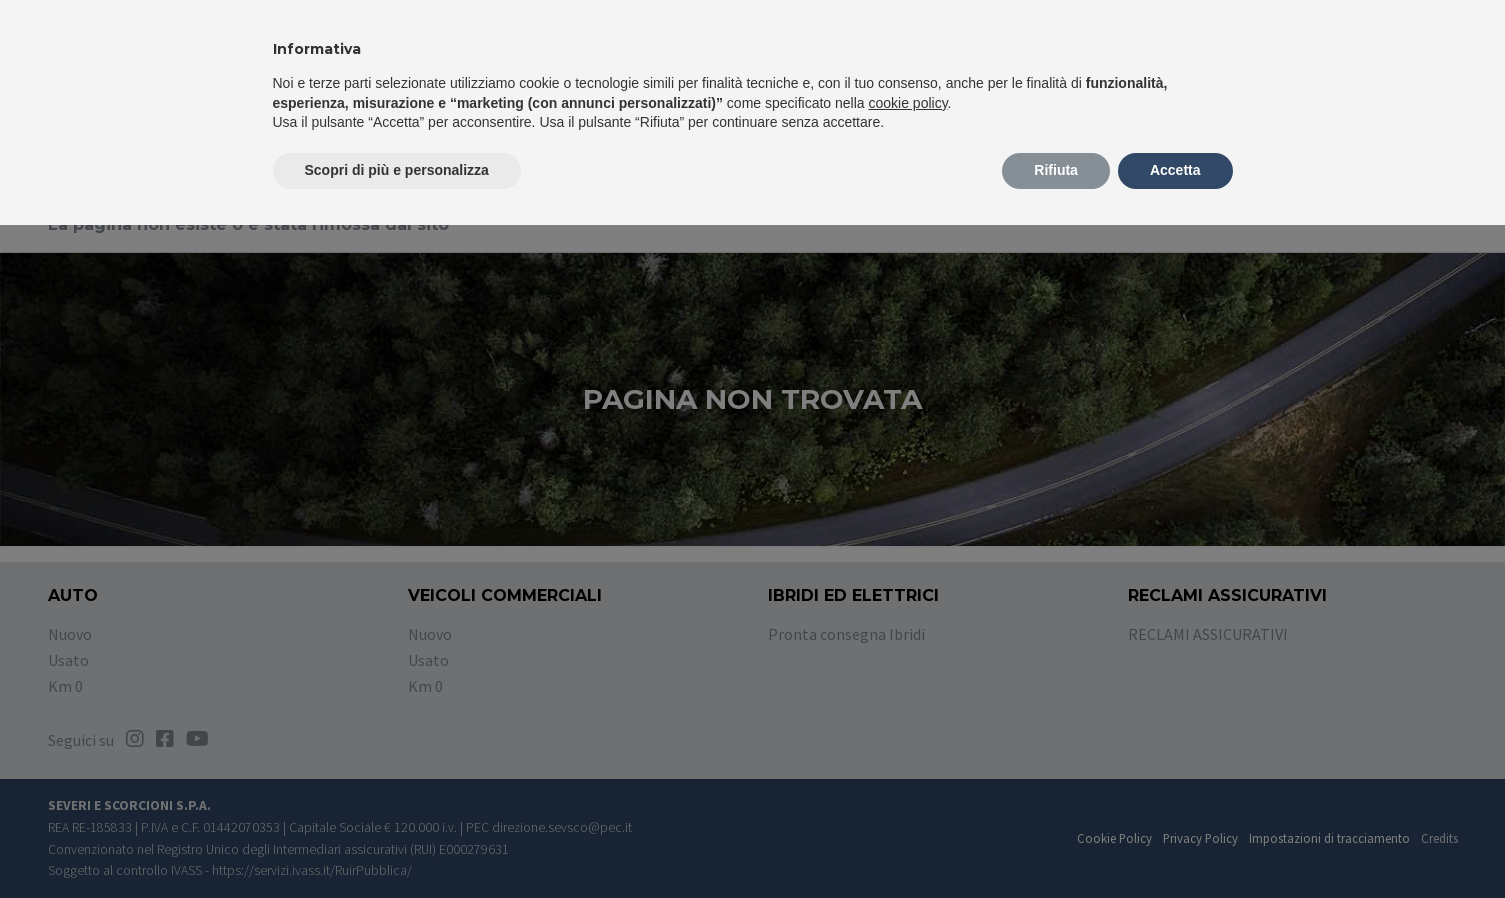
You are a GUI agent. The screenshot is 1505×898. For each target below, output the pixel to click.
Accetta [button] (1175, 170)
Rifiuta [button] (1056, 170)
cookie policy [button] (907, 103)
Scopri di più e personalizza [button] (397, 170)
